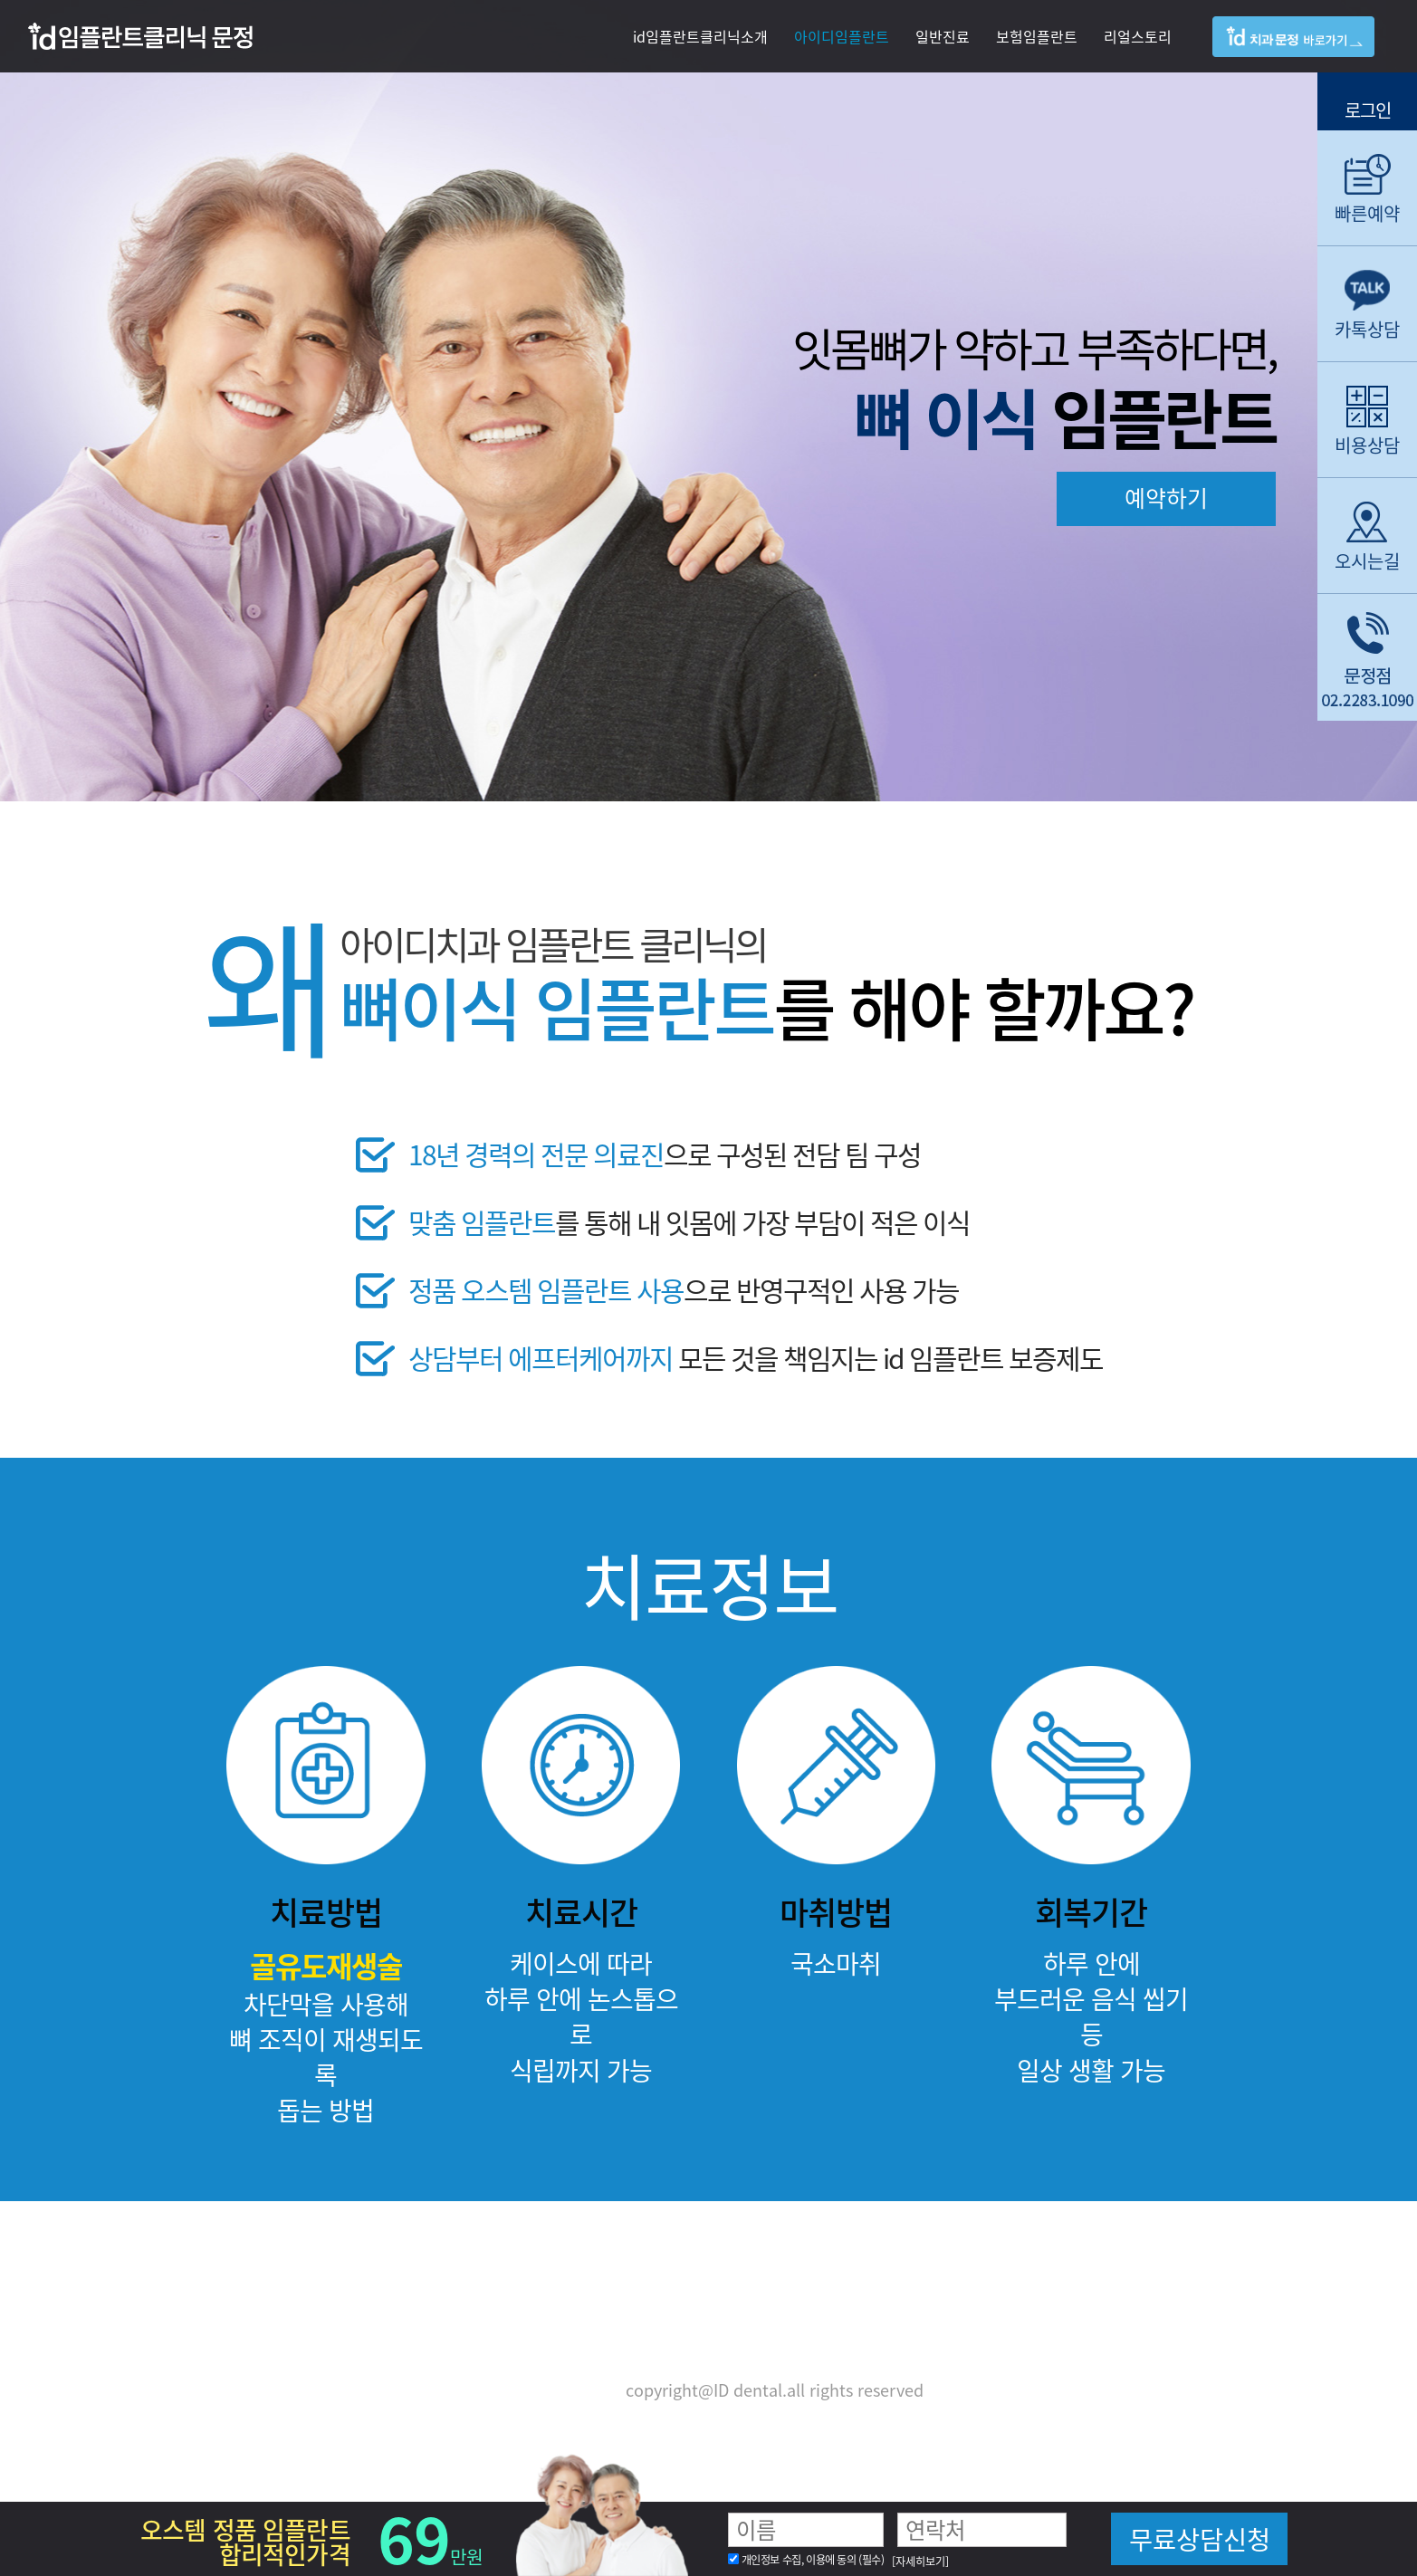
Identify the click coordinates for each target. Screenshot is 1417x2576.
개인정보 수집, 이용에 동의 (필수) (813, 2560)
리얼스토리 (1138, 36)
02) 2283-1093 (812, 2341)
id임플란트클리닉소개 (700, 36)
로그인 (1368, 108)
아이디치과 (1306, 52)
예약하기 (1166, 497)
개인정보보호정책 (551, 2390)
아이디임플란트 (841, 36)
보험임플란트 (1036, 36)
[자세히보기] (920, 2561)
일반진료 (942, 36)
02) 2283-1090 (649, 2341)
